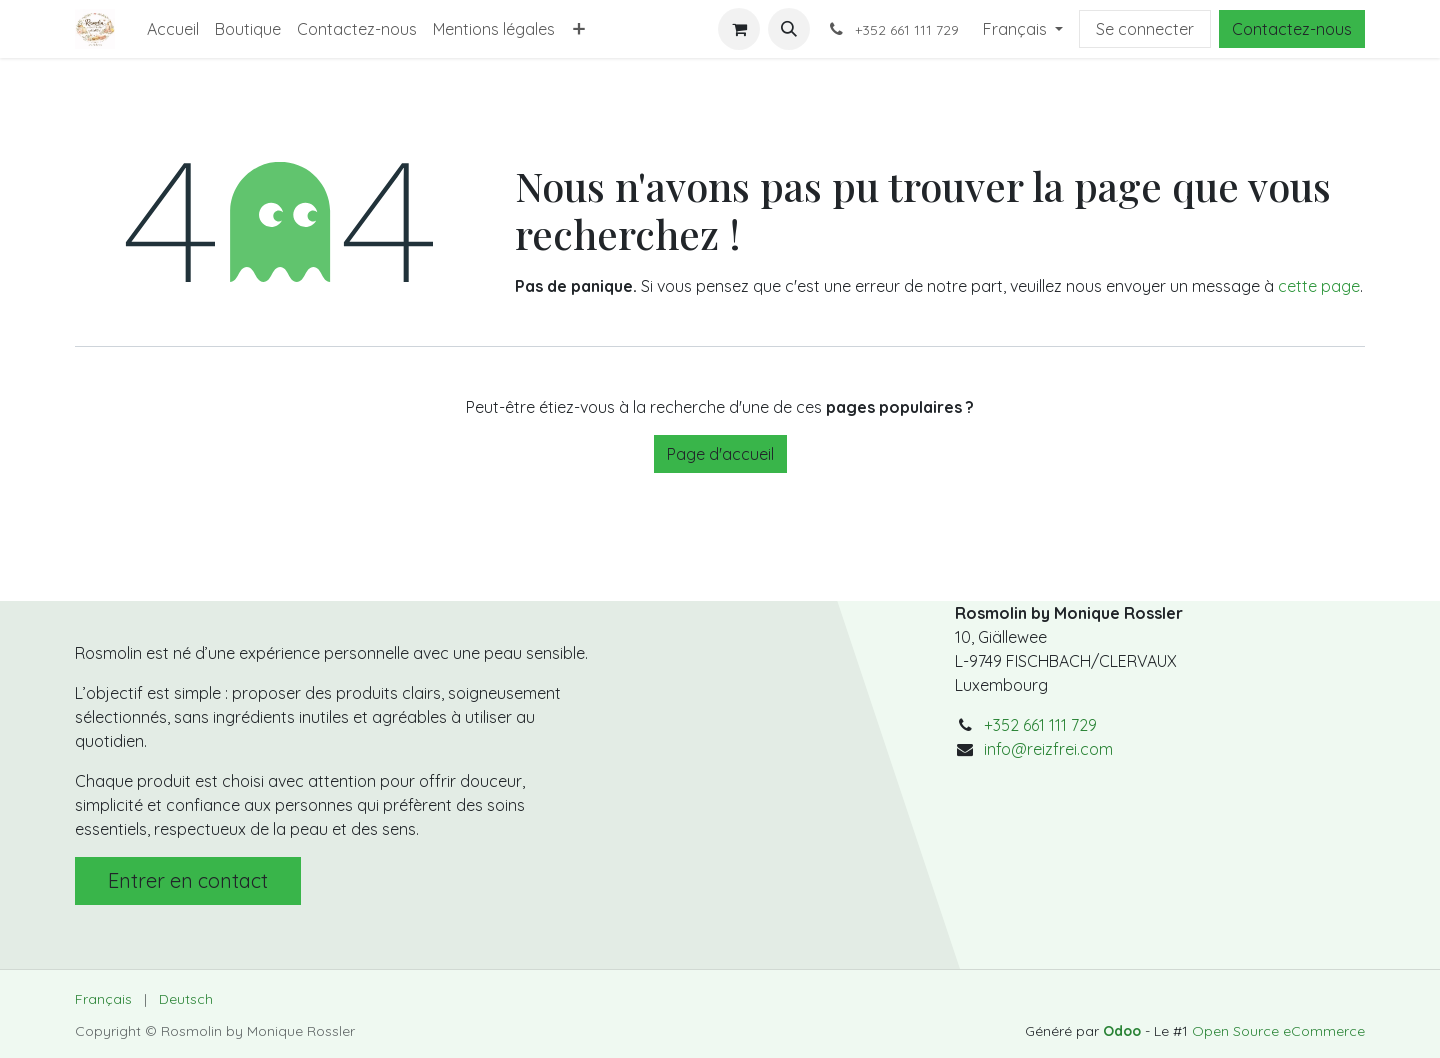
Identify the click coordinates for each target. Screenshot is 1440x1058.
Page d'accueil (720, 454)
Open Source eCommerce (1278, 1031)
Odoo (1124, 1031)
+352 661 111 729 (1040, 725)
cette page (1319, 286)
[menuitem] (173, 29)
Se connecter (1145, 29)
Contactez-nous (1292, 29)
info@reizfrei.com (1048, 749)
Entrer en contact (188, 880)
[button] (789, 29)
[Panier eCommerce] (739, 29)
